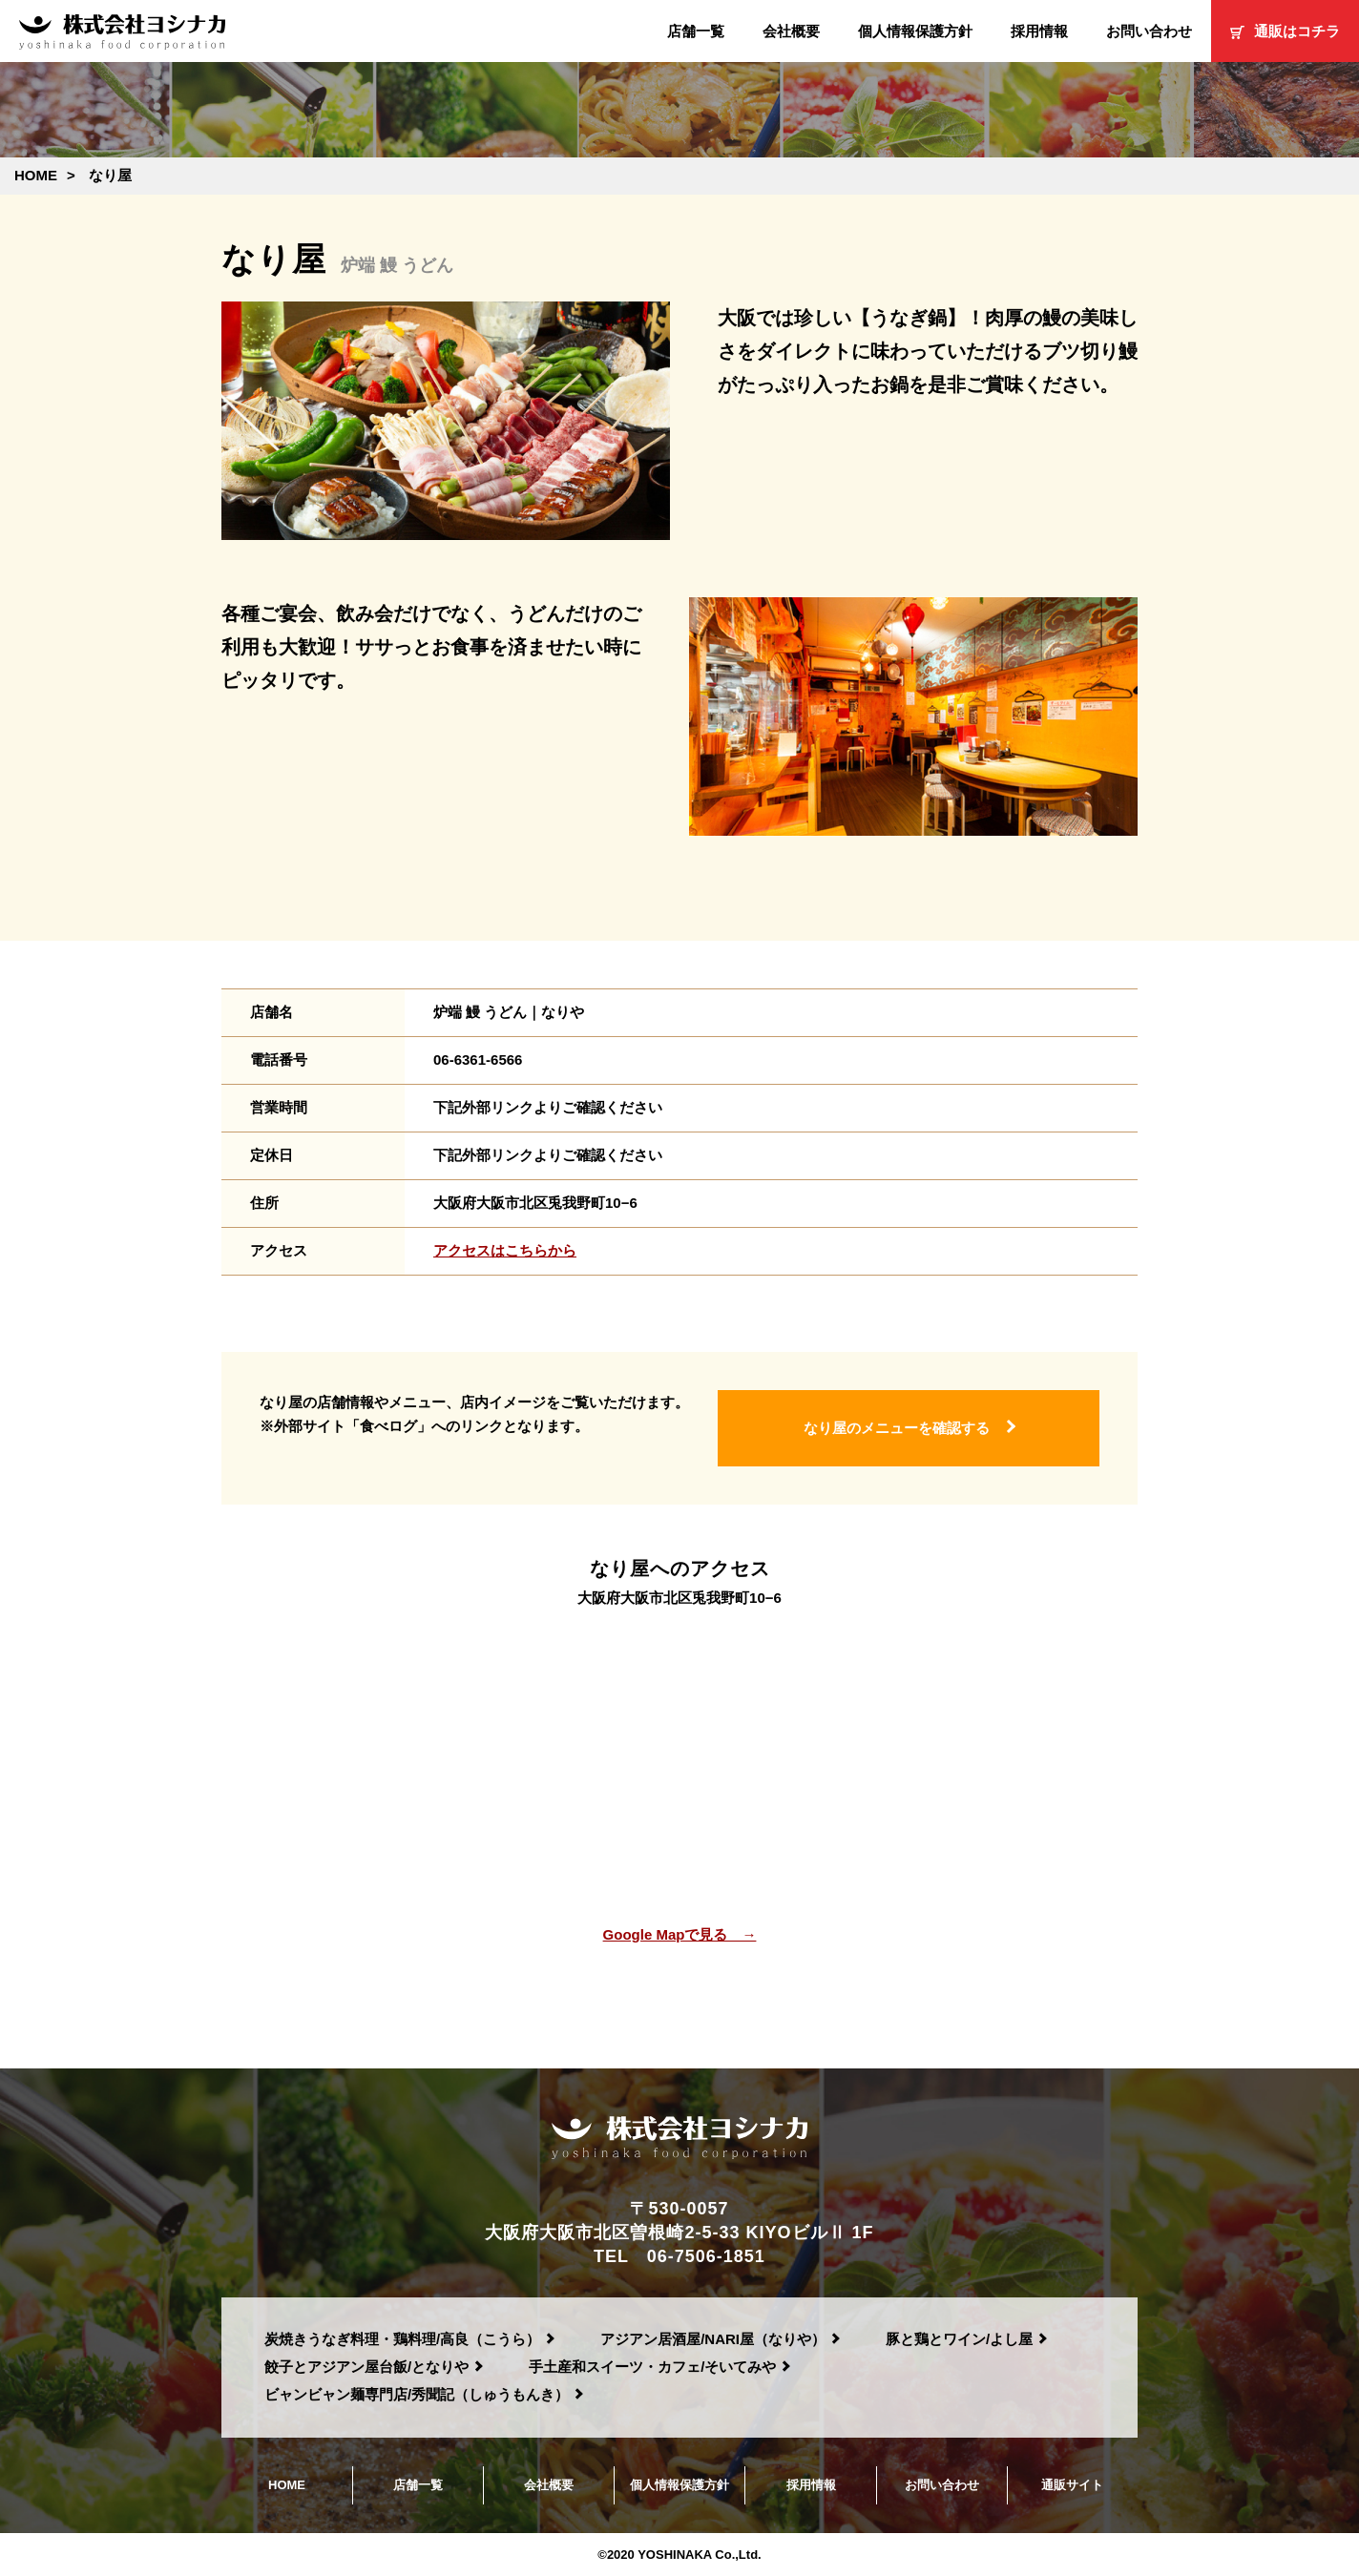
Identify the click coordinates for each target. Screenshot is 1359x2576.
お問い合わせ (1149, 31)
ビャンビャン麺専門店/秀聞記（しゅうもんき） (416, 2394)
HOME (286, 2485)
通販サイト (1072, 2485)
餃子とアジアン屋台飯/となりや (366, 2366)
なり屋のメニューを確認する (897, 1428)
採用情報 (1039, 31)
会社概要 (791, 31)
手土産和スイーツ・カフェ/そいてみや (652, 2366)
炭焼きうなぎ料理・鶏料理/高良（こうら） (402, 2339)
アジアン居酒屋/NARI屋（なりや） (713, 2339)
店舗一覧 (695, 31)
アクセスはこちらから (504, 1250)
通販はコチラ (1285, 31)
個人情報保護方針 (915, 31)
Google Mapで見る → (680, 1934)
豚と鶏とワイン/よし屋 (959, 2339)
